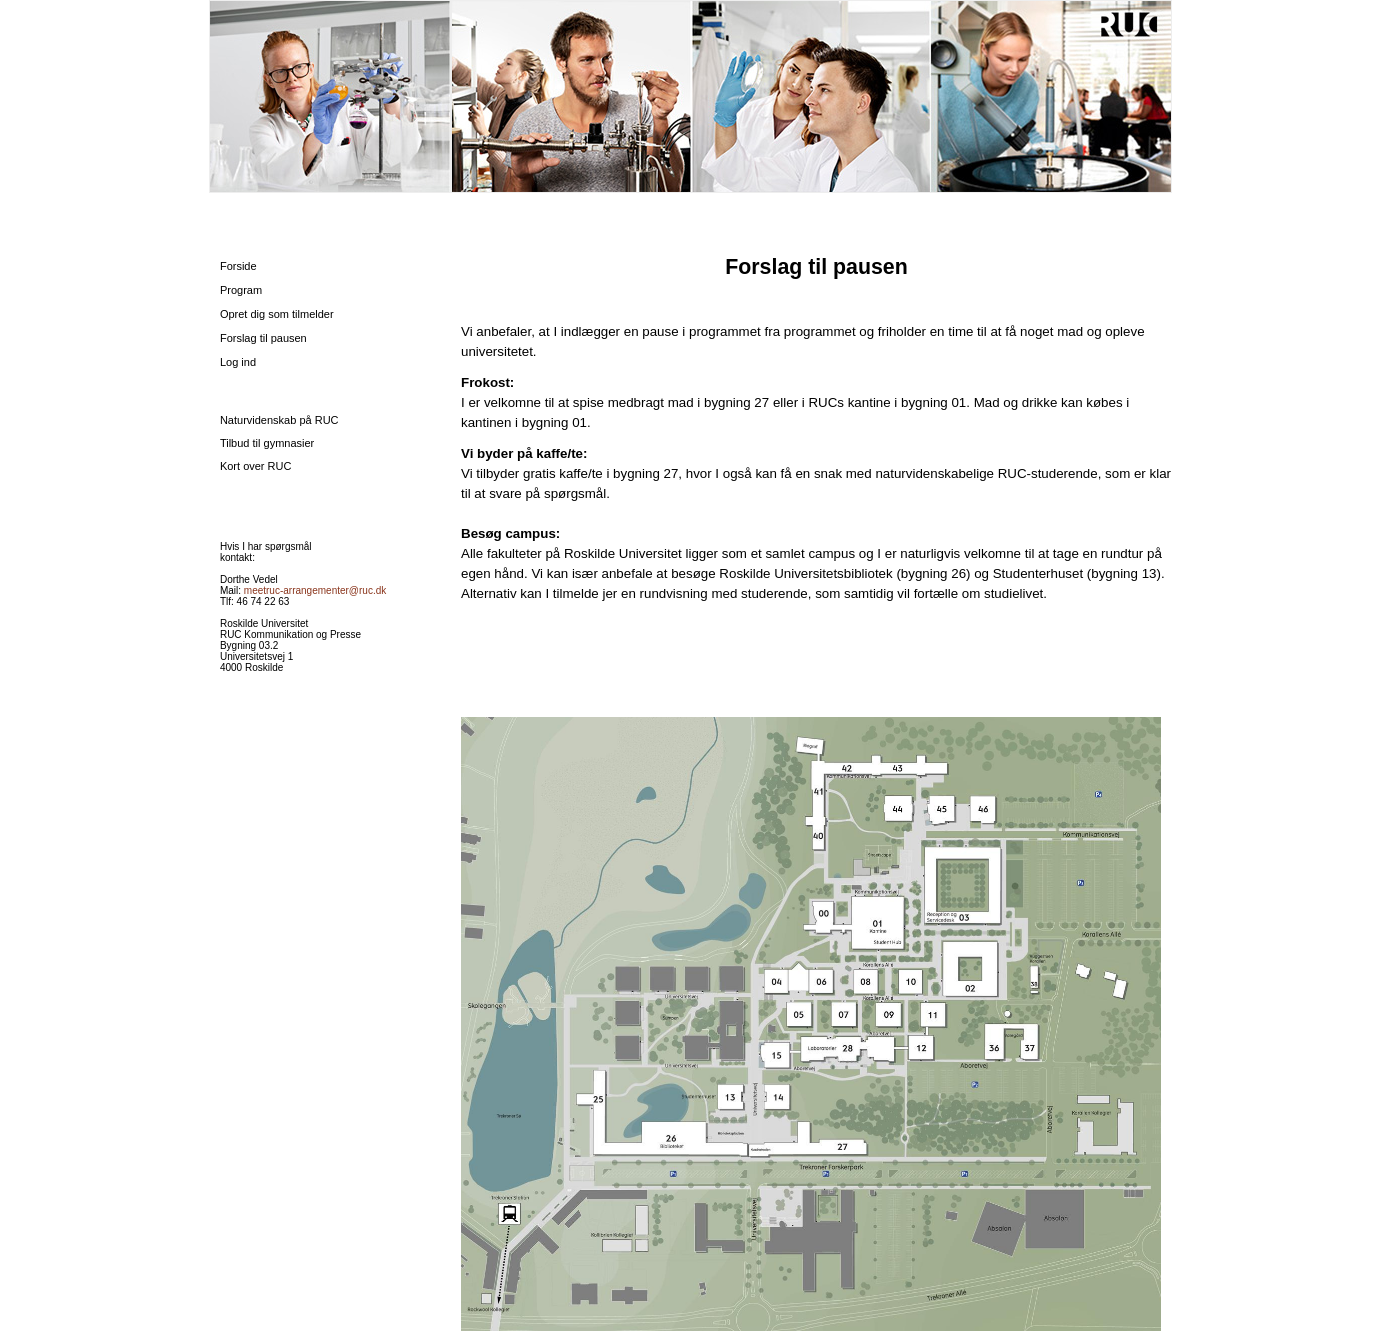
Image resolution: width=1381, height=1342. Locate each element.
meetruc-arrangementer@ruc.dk (315, 590)
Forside (238, 266)
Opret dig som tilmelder (277, 314)
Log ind (238, 362)
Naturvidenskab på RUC (279, 420)
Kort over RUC (256, 466)
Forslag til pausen (263, 338)
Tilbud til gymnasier (267, 443)
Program (241, 290)
